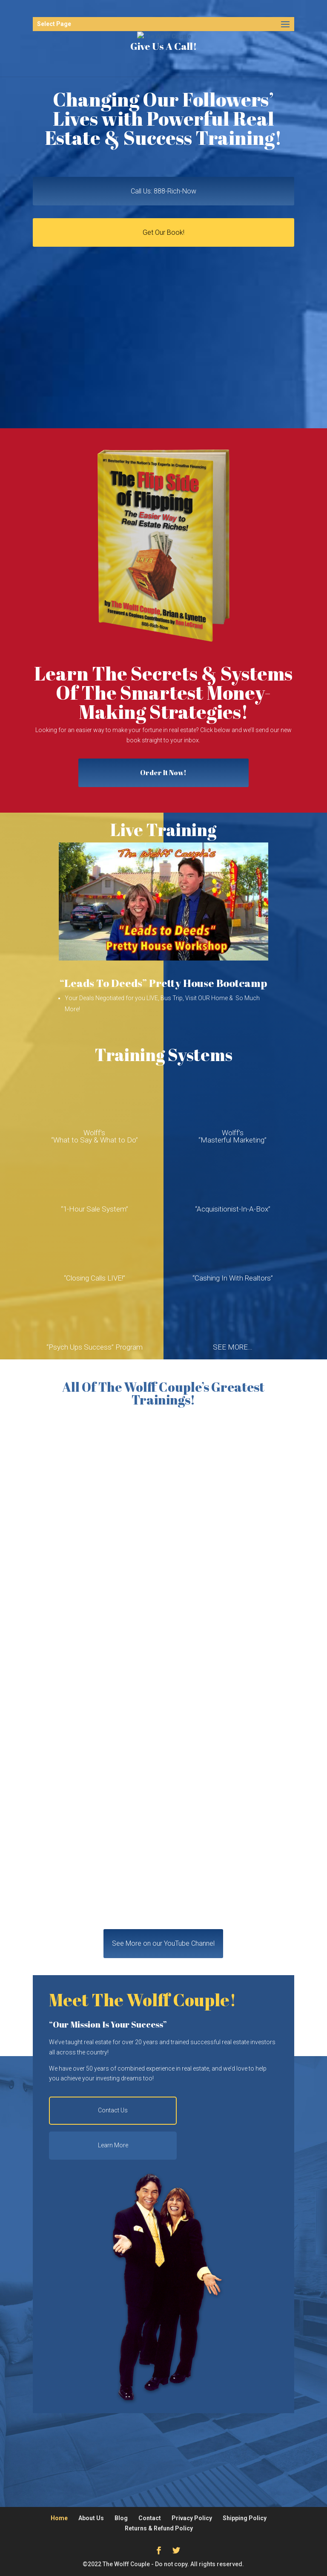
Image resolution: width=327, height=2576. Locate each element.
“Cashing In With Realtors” (232, 1278)
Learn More (113, 2145)
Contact (149, 2518)
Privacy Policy (192, 2518)
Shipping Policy (245, 2518)
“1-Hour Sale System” (94, 1209)
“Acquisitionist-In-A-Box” (232, 1209)
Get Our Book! (163, 232)
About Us (91, 2518)
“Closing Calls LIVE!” (94, 1278)
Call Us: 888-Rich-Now (163, 191)
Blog (121, 2518)
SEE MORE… (232, 1347)
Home (59, 2518)
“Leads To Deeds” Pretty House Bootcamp (163, 983)
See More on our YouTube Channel (163, 1943)
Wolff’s (94, 1132)
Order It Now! (163, 772)
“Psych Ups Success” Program (94, 1347)
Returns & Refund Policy (159, 2528)
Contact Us (113, 2110)
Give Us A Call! (163, 46)
